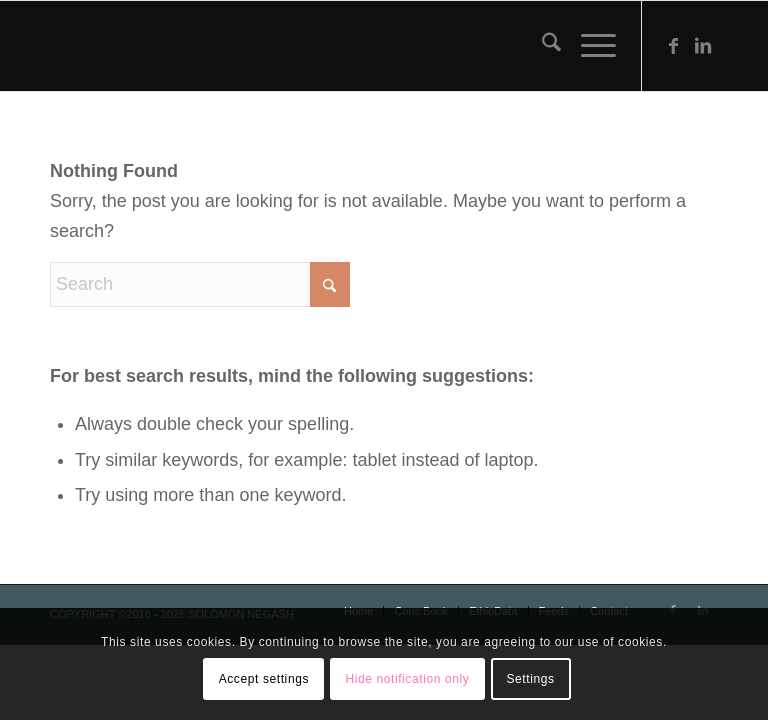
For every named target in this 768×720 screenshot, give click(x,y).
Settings (530, 679)
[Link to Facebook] (673, 46)
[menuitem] (541, 46)
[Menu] (588, 46)
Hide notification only (407, 679)
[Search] (541, 46)
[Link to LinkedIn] (703, 46)
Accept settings (264, 679)
